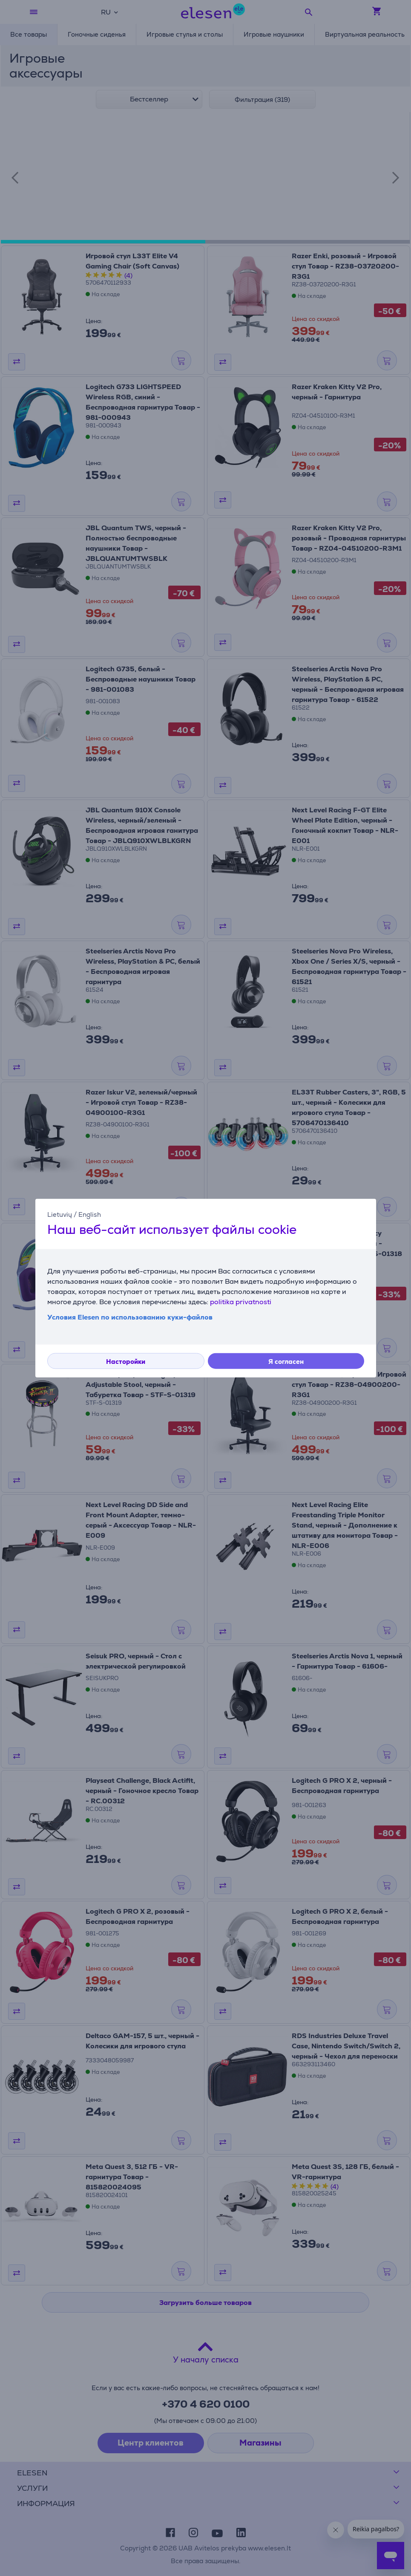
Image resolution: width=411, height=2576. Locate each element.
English (89, 1214)
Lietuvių (59, 1214)
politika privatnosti (240, 1301)
